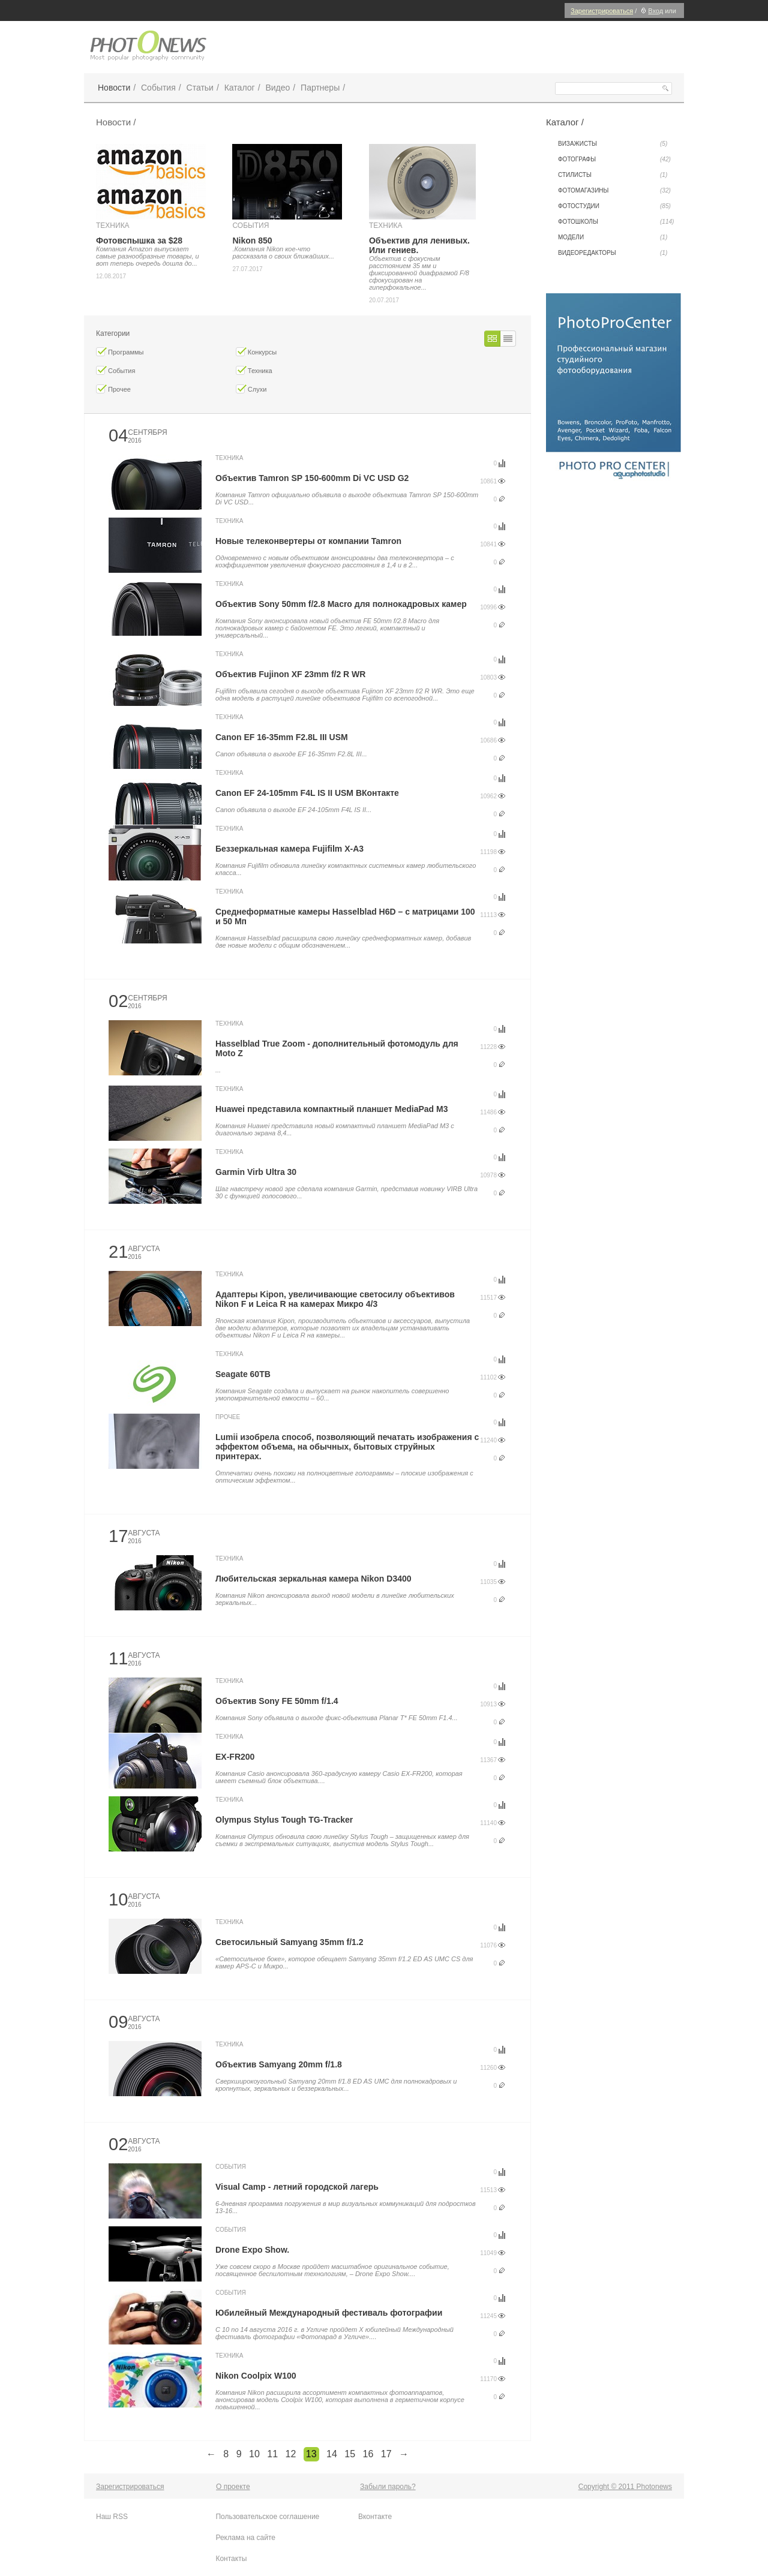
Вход (650, 10)
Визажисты (612, 144)
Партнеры (320, 87)
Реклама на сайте (245, 2537)
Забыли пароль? (388, 2486)
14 (331, 2454)
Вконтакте (375, 2516)
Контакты (231, 2558)
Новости (114, 87)
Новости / (116, 122)
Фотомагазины (614, 191)
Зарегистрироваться (602, 10)
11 (272, 2454)
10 (254, 2454)
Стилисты (612, 175)
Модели (612, 237)
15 (349, 2454)
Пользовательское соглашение (267, 2516)
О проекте (233, 2486)
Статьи (200, 87)
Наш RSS (112, 2516)
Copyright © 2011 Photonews (625, 2486)
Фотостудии (614, 206)
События (158, 87)
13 (311, 2454)
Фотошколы (616, 222)
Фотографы (614, 159)
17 (386, 2454)
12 (291, 2454)
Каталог (239, 87)
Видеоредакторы (612, 253)
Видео (277, 87)
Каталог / (565, 122)
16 (368, 2454)
